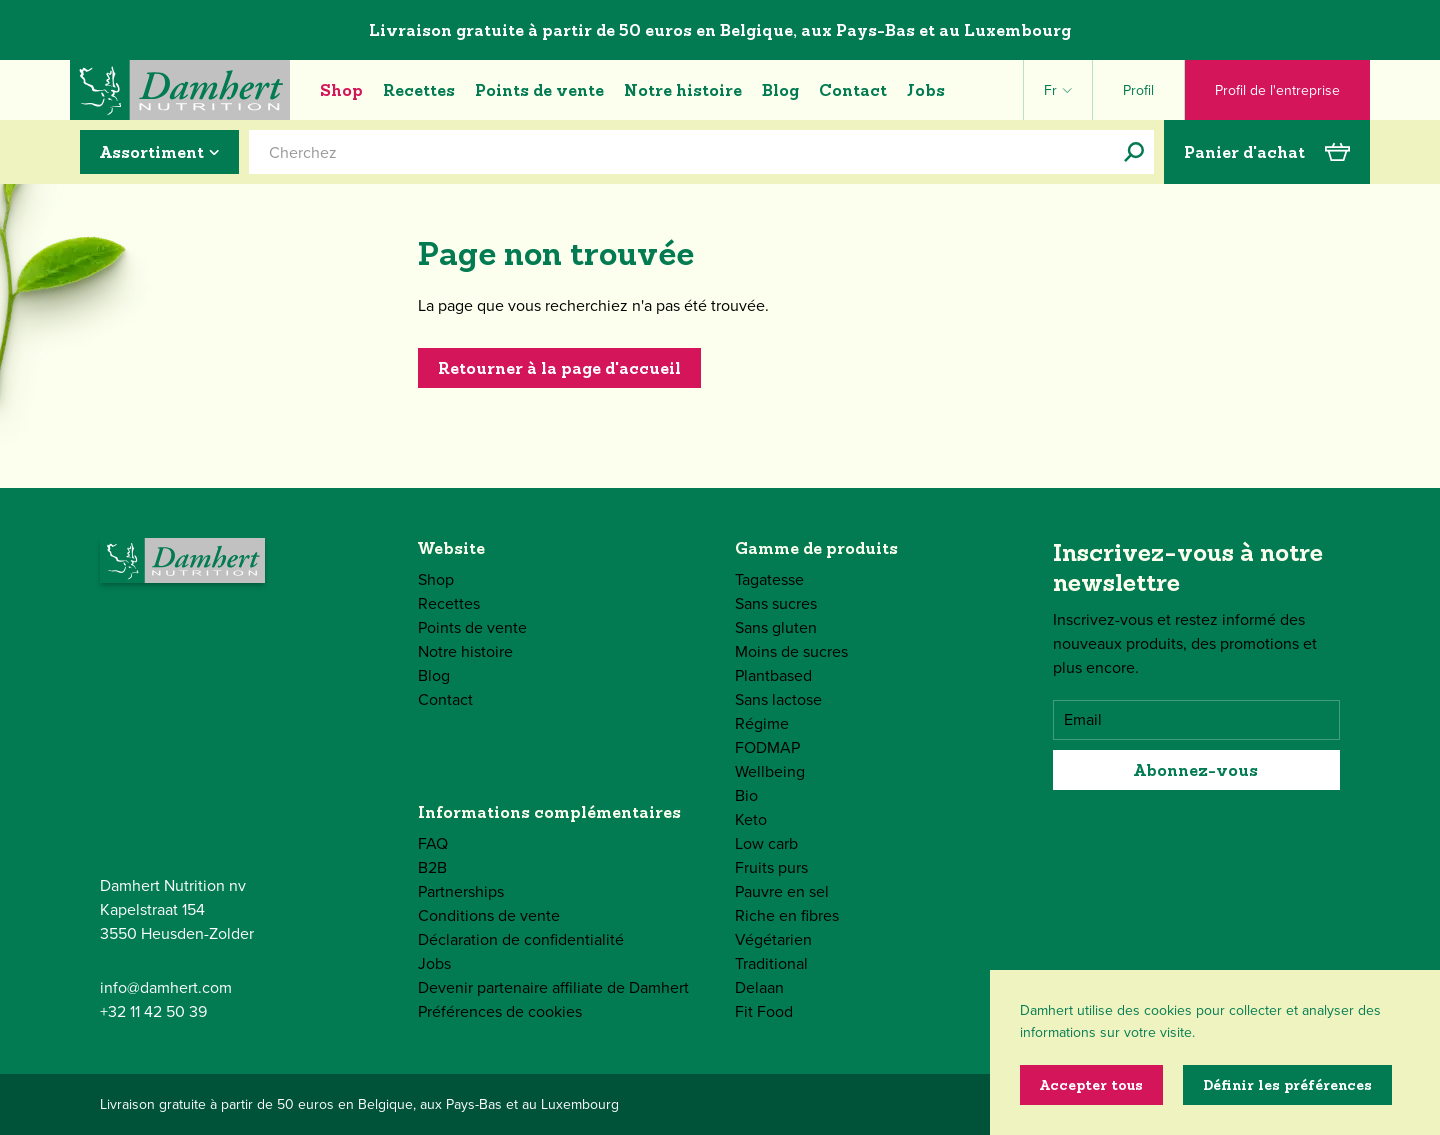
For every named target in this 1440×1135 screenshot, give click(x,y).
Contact (853, 90)
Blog (780, 90)
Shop (341, 90)
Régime (762, 723)
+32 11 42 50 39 (153, 1011)
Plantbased (773, 675)
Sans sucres (776, 603)
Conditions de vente (489, 915)
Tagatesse (769, 579)
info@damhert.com (166, 987)
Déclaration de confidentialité (521, 939)
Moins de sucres (791, 651)
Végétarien (773, 939)
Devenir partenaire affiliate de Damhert (553, 987)
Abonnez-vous (1196, 770)
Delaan (759, 987)
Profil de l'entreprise (1277, 90)
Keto (751, 819)
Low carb (766, 843)
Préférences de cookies (500, 1011)
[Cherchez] (1134, 152)
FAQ (433, 843)
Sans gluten (776, 627)
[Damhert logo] (180, 90)
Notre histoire (683, 90)
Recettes (419, 90)
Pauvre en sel (782, 891)
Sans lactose (778, 699)
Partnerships (461, 891)
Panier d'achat (1267, 152)
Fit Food (764, 1011)
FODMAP (767, 747)
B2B (432, 867)
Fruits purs (771, 867)
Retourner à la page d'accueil (559, 368)
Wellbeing (770, 771)
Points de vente (539, 90)
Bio (746, 795)
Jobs (926, 90)
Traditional (771, 963)
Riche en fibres (787, 915)
